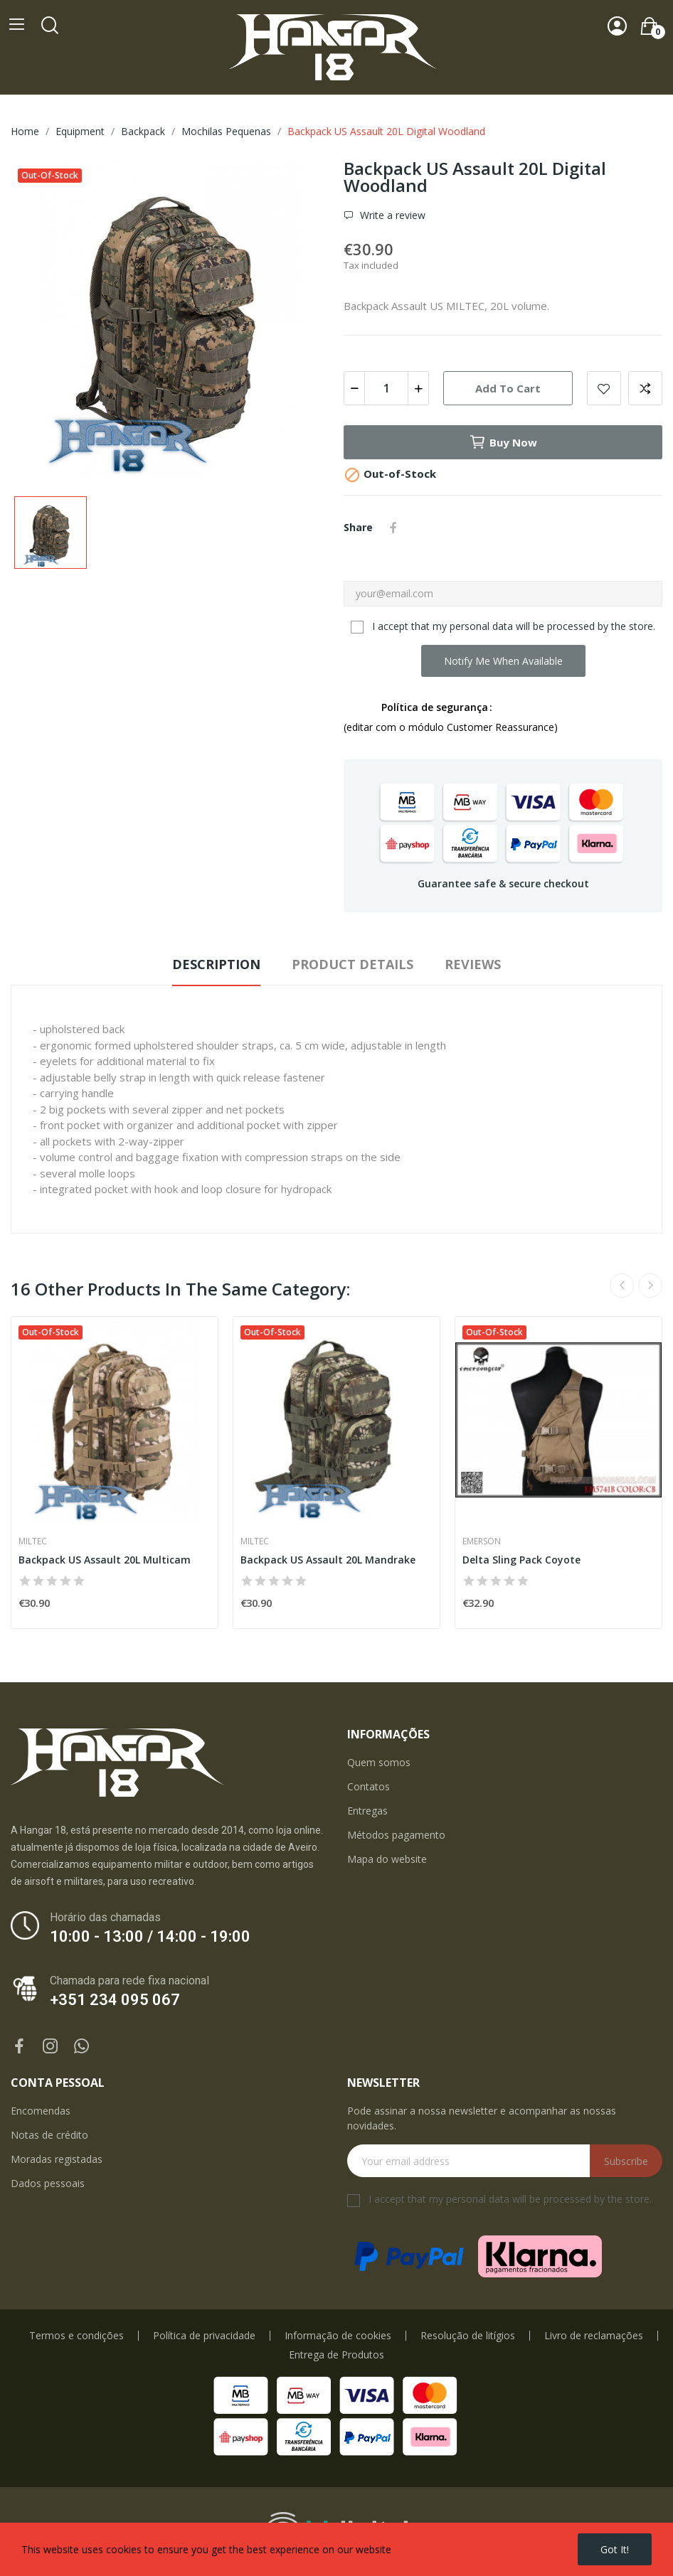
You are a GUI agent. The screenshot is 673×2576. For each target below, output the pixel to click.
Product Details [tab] (352, 964)
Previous (622, 1285)
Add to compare (645, 388)
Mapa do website (387, 1859)
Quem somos (378, 1762)
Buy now (503, 442)
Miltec (32, 1541)
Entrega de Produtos (336, 2355)
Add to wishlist (604, 388)
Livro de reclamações (593, 2336)
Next (650, 1285)
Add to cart (508, 388)
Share (393, 527)
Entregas (367, 1810)
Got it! (614, 2549)
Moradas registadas (56, 2159)
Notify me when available (503, 661)
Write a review (391, 215)
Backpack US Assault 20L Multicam (104, 1559)
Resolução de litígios (467, 2336)
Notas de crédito (49, 2135)
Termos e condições (76, 2336)
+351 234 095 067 (115, 2000)
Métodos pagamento (396, 1835)
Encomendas (40, 2110)
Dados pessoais (48, 2183)
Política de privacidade (204, 2336)
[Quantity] (386, 388)
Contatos (368, 1786)
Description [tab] (216, 964)
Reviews (473, 964)
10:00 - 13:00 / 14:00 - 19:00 (150, 1936)
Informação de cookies (338, 2336)
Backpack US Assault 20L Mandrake (327, 1559)
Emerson (481, 1541)
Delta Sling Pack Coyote (521, 1559)
